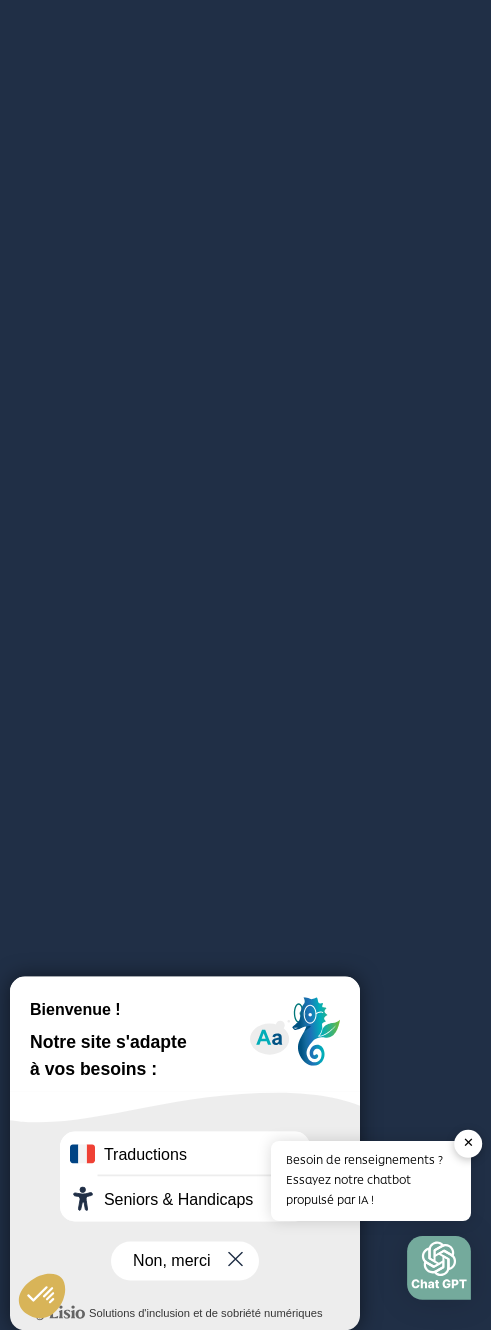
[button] (439, 1273)
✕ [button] (468, 1143)
